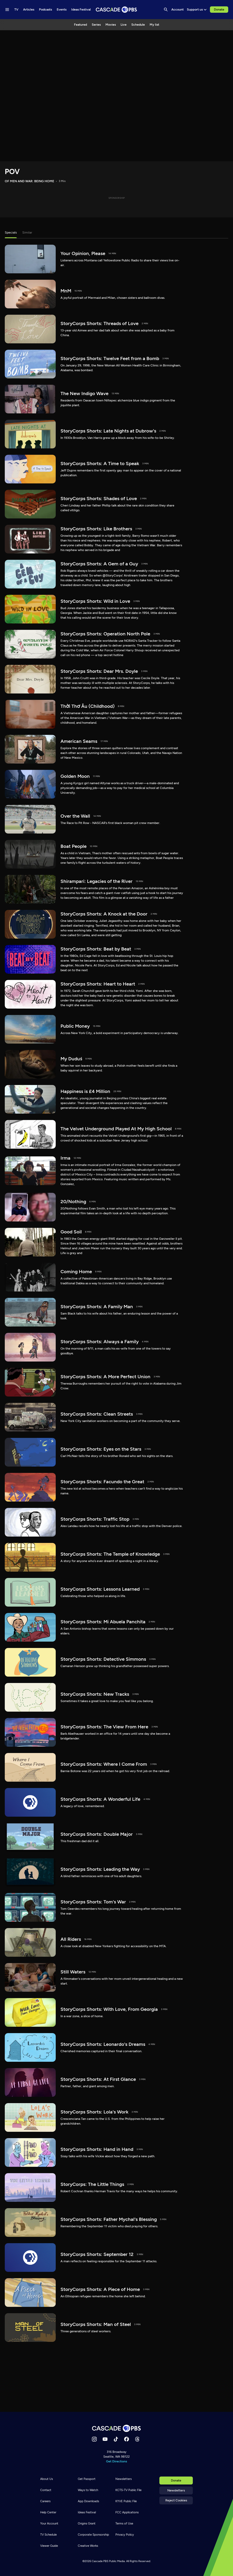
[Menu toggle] (7, 9)
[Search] (165, 9)
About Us (46, 2479)
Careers (45, 2501)
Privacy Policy (124, 2534)
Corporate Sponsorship (93, 2534)
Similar (27, 232)
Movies (110, 24)
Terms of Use (124, 2523)
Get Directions (116, 2461)
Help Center (48, 2512)
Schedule (138, 24)
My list (154, 24)
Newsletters (176, 2490)
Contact (45, 2490)
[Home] (116, 2428)
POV (12, 171)
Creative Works (88, 2546)
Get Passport (87, 2479)
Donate (219, 9)
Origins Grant (87, 2523)
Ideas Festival (87, 2512)
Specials (11, 232)
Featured (80, 24)
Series (96, 24)
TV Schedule (48, 2534)
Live (124, 24)
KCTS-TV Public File (128, 2490)
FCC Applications (127, 2512)
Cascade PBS (100, 2561)
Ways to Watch (88, 2490)
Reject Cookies (176, 2500)
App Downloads (88, 2501)
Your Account (49, 2523)
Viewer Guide (49, 2546)
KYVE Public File (126, 2501)
